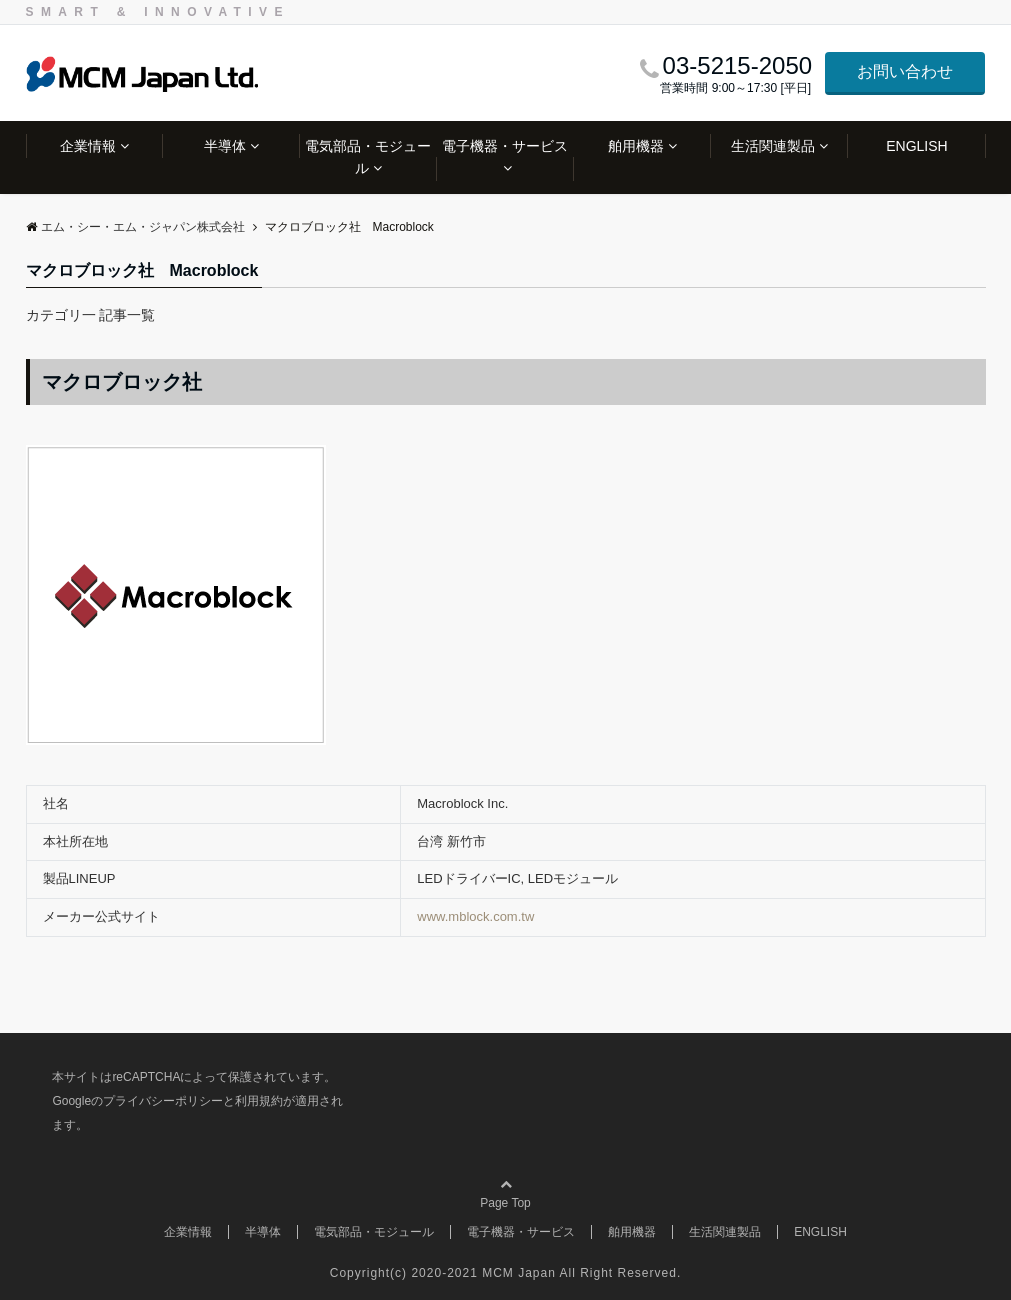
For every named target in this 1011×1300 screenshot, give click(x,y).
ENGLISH (916, 146)
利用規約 (259, 1101)
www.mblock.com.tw (475, 916)
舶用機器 (636, 146)
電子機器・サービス (505, 146)
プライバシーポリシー (163, 1101)
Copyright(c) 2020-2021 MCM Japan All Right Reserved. (505, 1273)
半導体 (225, 146)
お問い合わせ (905, 71)
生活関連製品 (773, 146)
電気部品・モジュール (368, 157)
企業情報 (88, 146)
